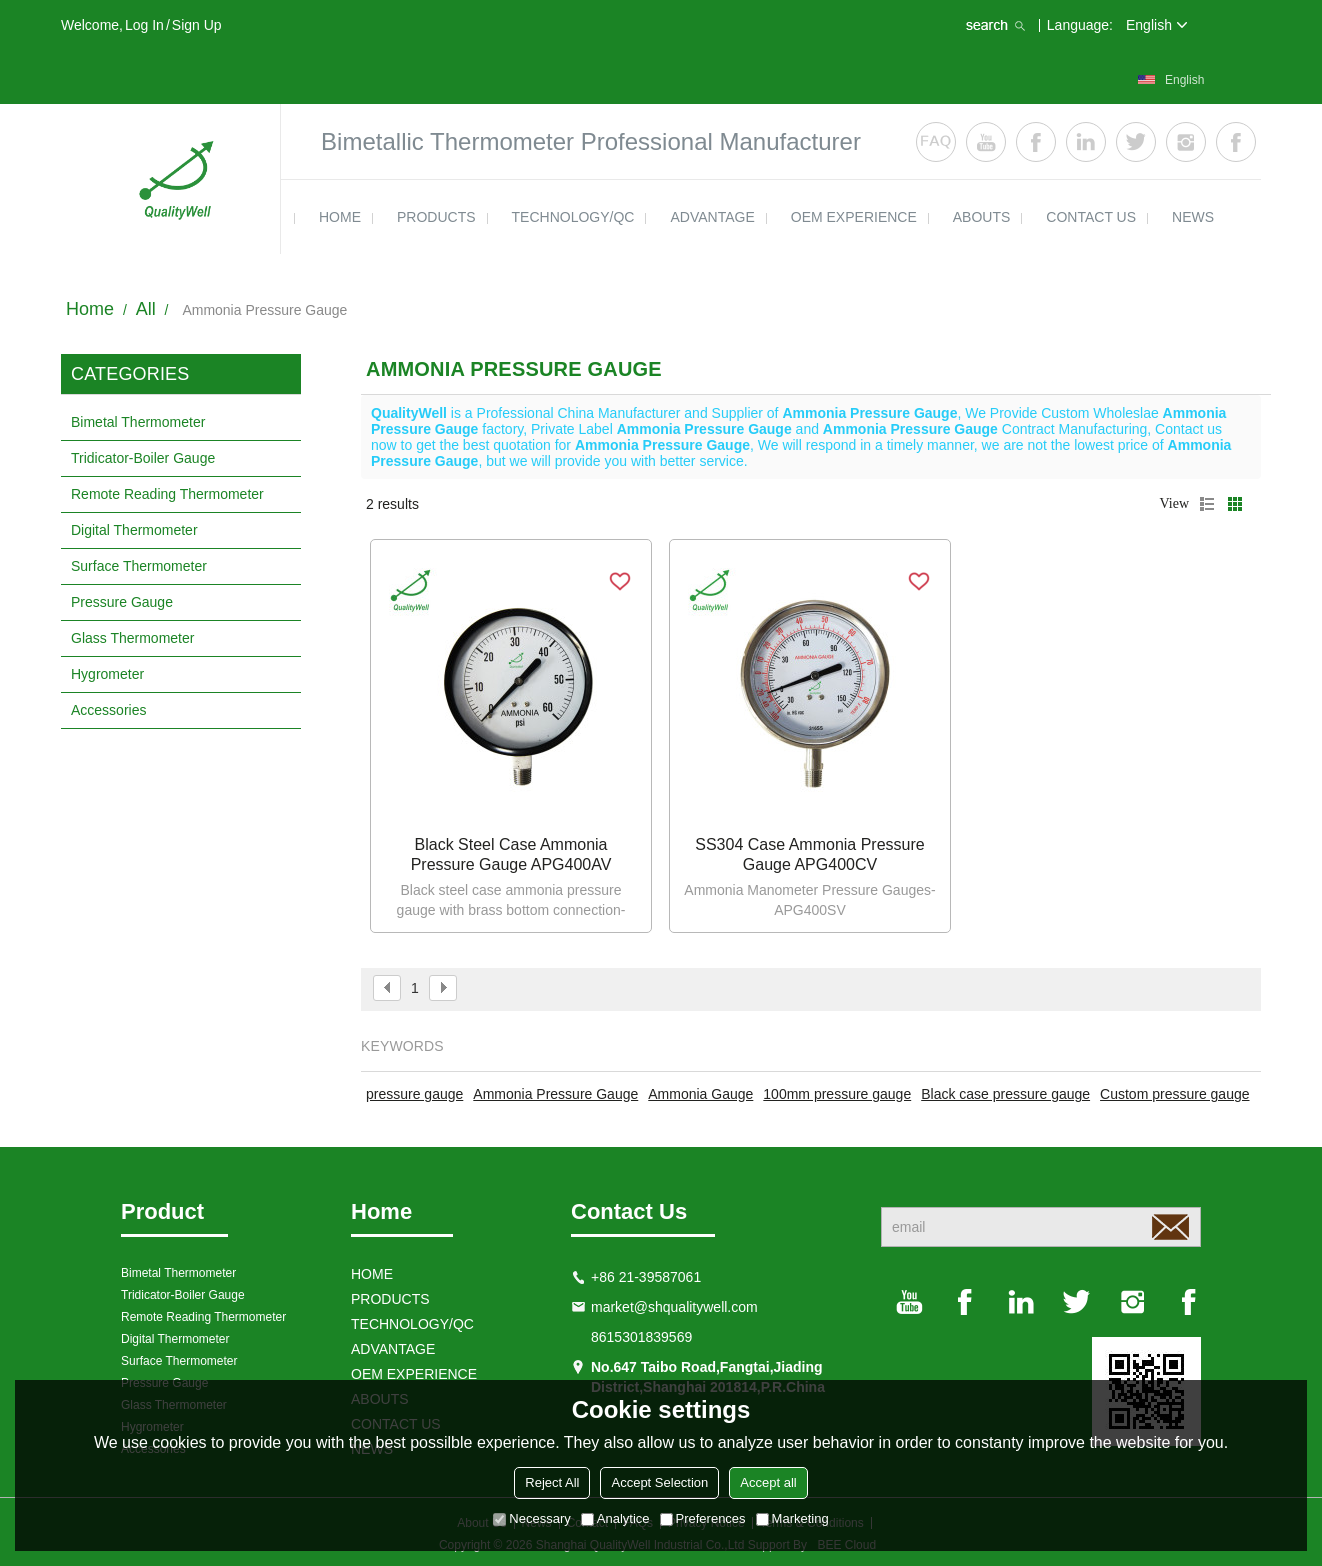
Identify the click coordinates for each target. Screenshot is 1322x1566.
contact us (1091, 217)
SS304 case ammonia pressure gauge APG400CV (809, 854)
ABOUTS (982, 217)
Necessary (531, 1518)
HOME (340, 217)
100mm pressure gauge (837, 1094)
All (146, 309)
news (1193, 217)
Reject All (552, 1482)
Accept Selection (659, 1482)
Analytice (615, 1518)
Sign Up (197, 25)
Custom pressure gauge (1174, 1094)
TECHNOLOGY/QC (573, 217)
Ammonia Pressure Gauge (555, 1094)
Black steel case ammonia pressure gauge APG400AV (511, 854)
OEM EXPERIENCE (854, 217)
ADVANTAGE (712, 217)
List (1207, 504)
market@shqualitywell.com (674, 1307)
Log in (144, 25)
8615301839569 (641, 1337)
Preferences (703, 1518)
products (436, 217)
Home (90, 309)
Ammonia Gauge (700, 1094)
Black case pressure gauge (1005, 1094)
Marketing (792, 1518)
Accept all (768, 1482)
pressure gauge (414, 1094)
